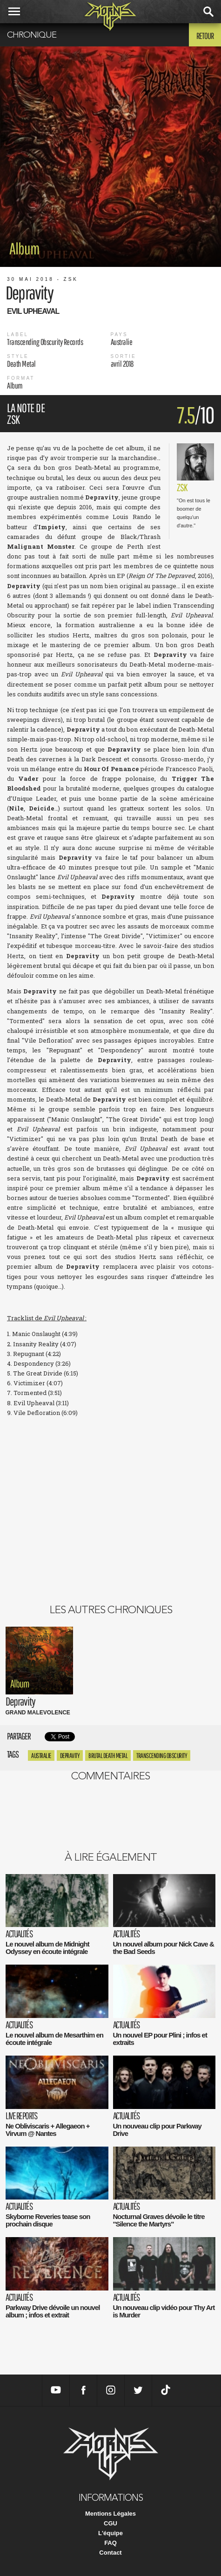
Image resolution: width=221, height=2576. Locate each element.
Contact (110, 2552)
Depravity (70, 1755)
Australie (41, 1755)
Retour (205, 36)
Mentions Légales (110, 2513)
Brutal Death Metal (107, 1755)
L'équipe (110, 2533)
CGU (110, 2523)
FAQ (110, 2542)
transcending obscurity (161, 1755)
